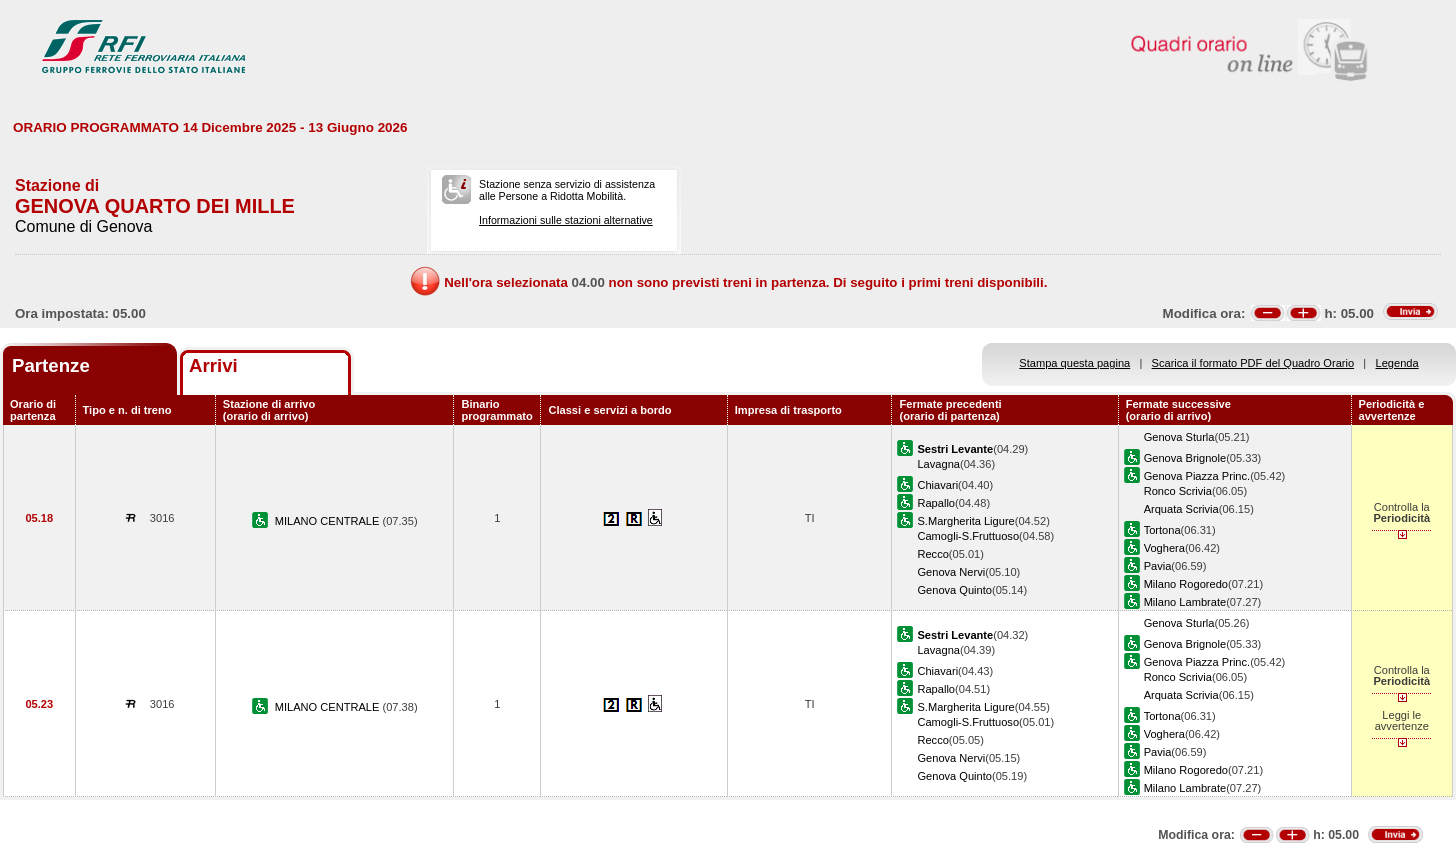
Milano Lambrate (1185, 602)
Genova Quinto (954, 590)
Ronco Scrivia (1178, 491)
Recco (932, 554)
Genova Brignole (1185, 458)
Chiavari (937, 485)
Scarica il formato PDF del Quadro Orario (1253, 363)
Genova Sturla (1179, 437)
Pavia (1158, 566)
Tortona (1162, 530)
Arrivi (213, 365)
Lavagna (938, 464)
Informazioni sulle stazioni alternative (566, 220)
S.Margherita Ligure (965, 521)
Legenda (1397, 363)
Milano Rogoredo (1186, 584)
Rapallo (936, 503)
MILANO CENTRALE (329, 521)
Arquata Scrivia (1181, 509)
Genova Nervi (951, 572)
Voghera (1164, 548)
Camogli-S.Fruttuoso (968, 536)
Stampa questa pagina (1074, 363)
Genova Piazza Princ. (1197, 476)
